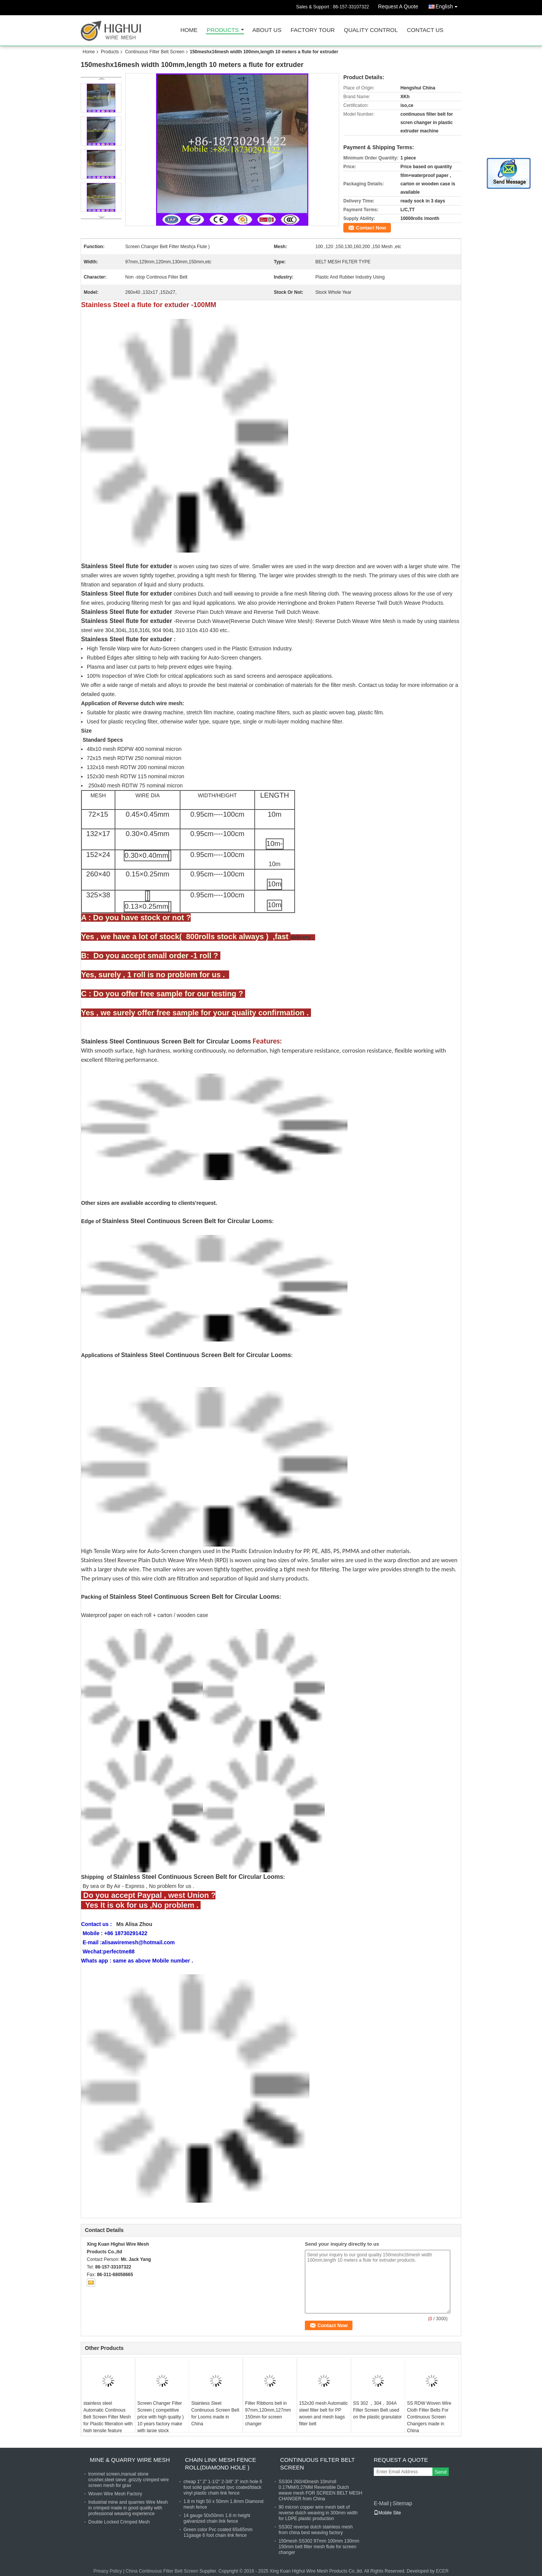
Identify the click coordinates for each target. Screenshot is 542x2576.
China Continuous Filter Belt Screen (162, 2571)
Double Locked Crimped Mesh (119, 2522)
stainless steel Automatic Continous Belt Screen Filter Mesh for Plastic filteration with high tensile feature (107, 2417)
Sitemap (402, 2503)
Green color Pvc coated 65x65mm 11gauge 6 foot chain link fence (217, 2532)
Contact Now (371, 228)
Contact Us (425, 30)
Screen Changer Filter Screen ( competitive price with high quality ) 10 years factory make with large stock (160, 2417)
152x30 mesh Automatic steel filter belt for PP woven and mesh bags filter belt (323, 2413)
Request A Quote (398, 6)
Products (223, 30)
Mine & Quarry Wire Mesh (130, 2460)
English (448, 5)
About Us (266, 30)
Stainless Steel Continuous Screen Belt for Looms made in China (215, 2413)
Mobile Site (387, 2512)
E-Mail (381, 2503)
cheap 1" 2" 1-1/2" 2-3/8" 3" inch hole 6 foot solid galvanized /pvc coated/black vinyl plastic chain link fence (222, 2487)
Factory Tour (312, 30)
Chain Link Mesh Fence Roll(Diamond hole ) (220, 2464)
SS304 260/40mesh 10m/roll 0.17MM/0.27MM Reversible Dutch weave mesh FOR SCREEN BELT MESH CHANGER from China (320, 2490)
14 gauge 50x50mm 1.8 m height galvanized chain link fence (216, 2518)
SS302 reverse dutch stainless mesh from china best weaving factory (316, 2529)
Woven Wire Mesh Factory (115, 2493)
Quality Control (371, 30)
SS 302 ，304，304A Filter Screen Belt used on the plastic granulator (377, 2410)
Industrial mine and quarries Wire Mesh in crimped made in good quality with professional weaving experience (128, 2508)
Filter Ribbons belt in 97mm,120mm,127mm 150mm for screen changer (268, 2413)
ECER (442, 2571)
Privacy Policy (107, 2571)
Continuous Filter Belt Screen (154, 51)
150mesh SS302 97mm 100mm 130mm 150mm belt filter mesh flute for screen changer (319, 2546)
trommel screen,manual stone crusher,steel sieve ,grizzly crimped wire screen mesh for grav (128, 2479)
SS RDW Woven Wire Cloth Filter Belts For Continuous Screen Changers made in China (429, 2417)
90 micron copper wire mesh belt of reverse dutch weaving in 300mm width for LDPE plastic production (318, 2512)
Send (440, 2472)
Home (189, 30)
